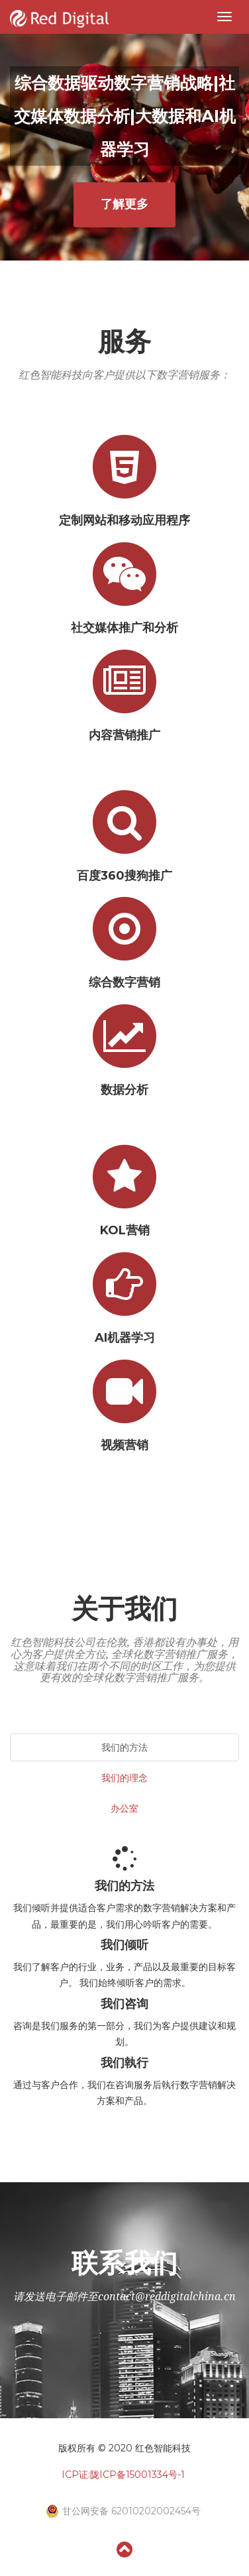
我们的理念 (124, 1777)
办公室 (124, 1808)
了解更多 (124, 204)
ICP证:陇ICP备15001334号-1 (123, 2475)
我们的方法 (124, 1747)
